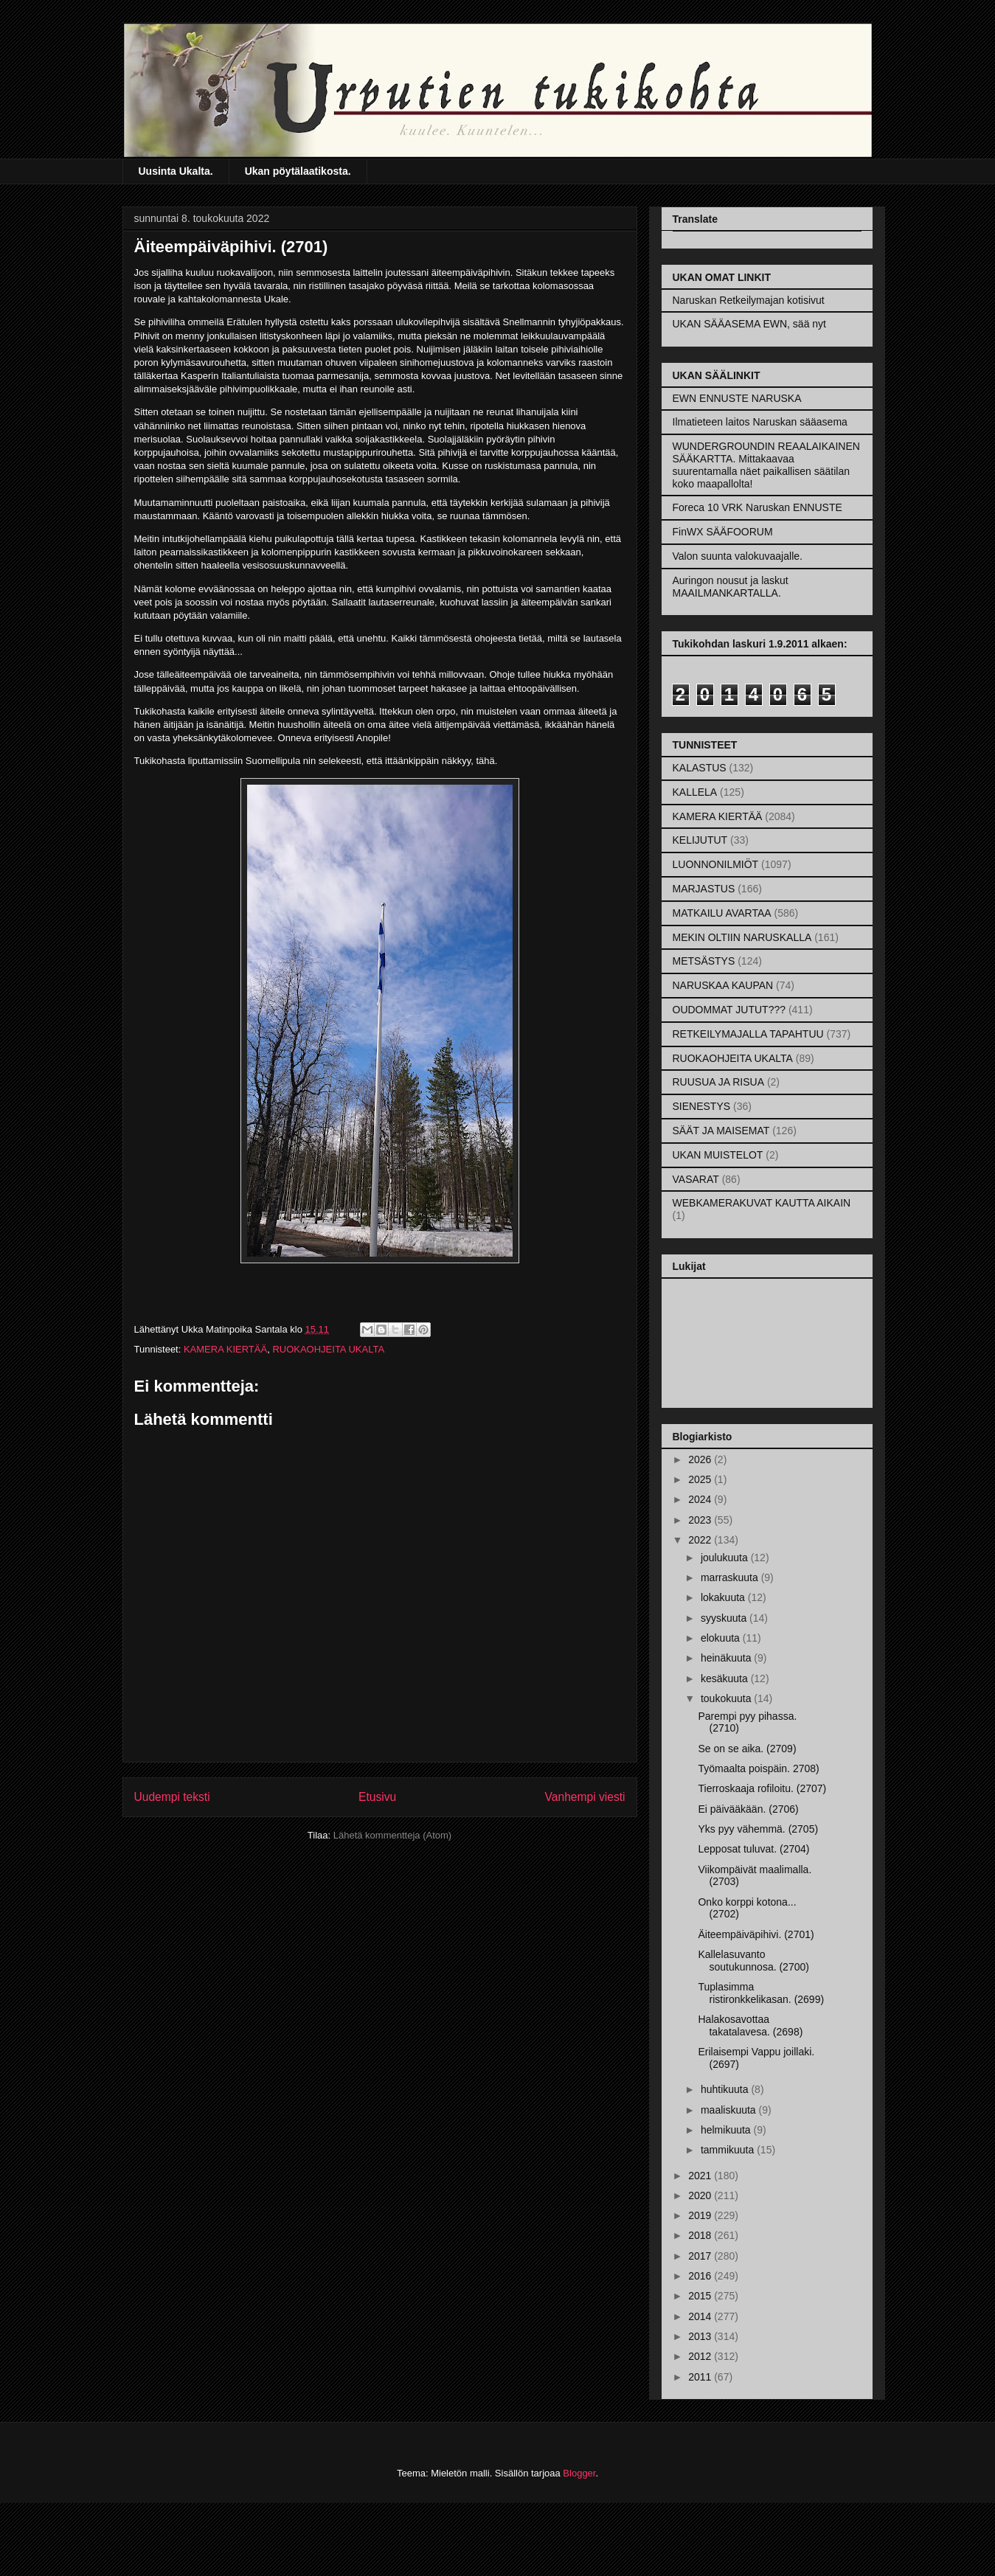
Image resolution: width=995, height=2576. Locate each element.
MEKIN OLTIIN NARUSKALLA (742, 937)
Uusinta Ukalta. (176, 171)
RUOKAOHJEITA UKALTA (328, 1349)
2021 (701, 2175)
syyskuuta (725, 1618)
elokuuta (722, 1638)
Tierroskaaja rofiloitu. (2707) (762, 1788)
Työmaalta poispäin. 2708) (758, 1768)
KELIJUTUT (700, 840)
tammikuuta (729, 2150)
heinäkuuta (727, 1658)
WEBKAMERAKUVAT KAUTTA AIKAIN (762, 1203)
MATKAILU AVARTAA (722, 913)
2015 (701, 2296)
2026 (701, 1459)
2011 (701, 2377)
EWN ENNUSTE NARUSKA (737, 398)
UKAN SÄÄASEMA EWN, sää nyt (750, 324)
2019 (701, 2215)
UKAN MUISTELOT (718, 1155)
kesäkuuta (726, 1678)
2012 (701, 2356)
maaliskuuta (730, 2110)
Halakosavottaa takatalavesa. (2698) (750, 2025)
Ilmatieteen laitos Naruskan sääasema (760, 422)
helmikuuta (727, 2130)
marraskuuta (731, 1577)
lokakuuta (724, 1597)
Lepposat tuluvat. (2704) (753, 1849)
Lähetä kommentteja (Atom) (392, 1835)
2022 (701, 1540)
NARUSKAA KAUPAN (723, 985)
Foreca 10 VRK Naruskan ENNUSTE (757, 507)
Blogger (579, 2473)
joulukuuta (726, 1557)
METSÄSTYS (704, 961)
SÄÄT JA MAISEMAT (721, 1130)
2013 (701, 2336)
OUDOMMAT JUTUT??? (729, 1010)
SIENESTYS (702, 1106)
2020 (701, 2195)
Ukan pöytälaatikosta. (298, 171)
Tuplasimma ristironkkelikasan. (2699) (761, 1993)
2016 (701, 2276)
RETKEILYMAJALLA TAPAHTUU (748, 1034)
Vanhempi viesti (585, 1797)
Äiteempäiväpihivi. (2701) (756, 1934)
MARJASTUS (704, 889)
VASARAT (696, 1179)
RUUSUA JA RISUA (718, 1082)
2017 (701, 2256)
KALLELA (695, 792)
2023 (701, 1520)
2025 (701, 1479)
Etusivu (377, 1797)
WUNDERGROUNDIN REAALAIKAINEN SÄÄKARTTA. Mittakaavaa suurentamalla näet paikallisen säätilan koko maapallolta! (766, 464)
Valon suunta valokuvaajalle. (737, 556)
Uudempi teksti (172, 1797)
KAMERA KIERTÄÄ (225, 1349)
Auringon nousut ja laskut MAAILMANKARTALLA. (730, 586)
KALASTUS (700, 768)
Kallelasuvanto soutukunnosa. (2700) (753, 1960)
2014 (701, 2316)
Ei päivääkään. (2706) (748, 1809)
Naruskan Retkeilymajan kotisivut (749, 300)
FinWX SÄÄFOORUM (723, 532)
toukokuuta (727, 1698)
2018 (701, 2235)
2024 (701, 1499)
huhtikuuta (726, 2089)
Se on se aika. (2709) (747, 1748)
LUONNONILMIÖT (716, 864)
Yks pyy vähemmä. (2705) (758, 1829)
